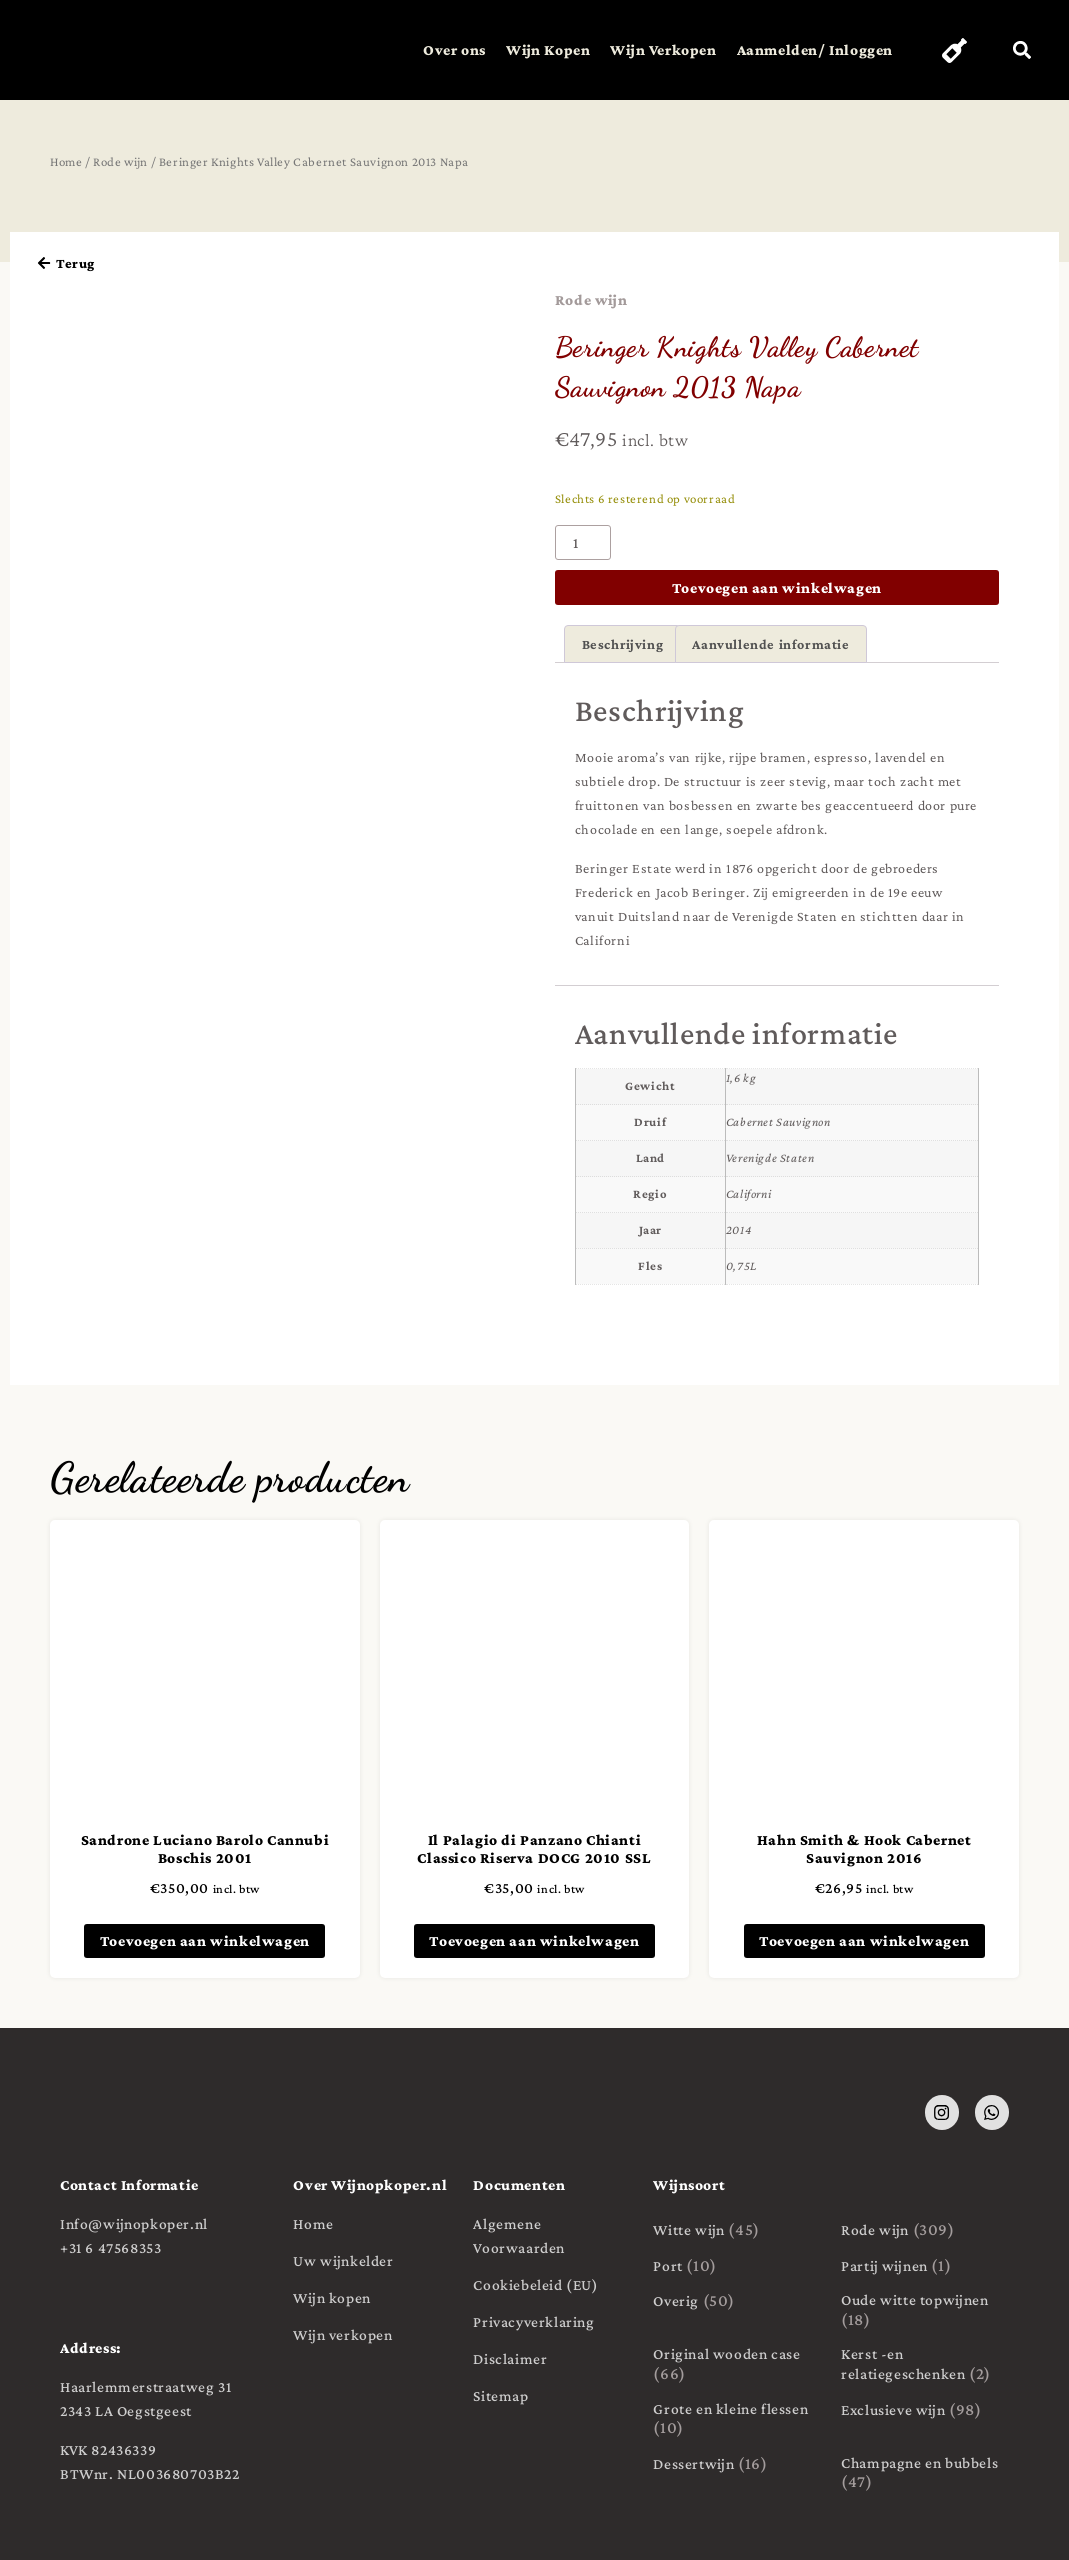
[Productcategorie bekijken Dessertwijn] (737, 2464)
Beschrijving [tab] (623, 644)
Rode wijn (120, 161)
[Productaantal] (583, 542)
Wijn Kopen (537, 49)
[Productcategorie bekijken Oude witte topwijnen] (925, 2311)
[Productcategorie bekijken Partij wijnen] (925, 2266)
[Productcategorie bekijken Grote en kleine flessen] (737, 2419)
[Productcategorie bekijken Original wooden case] (737, 2365)
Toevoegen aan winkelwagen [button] (205, 1940)
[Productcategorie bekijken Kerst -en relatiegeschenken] (925, 2365)
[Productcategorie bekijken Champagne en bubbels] (925, 2473)
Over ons (443, 49)
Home (66, 161)
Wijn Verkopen (652, 49)
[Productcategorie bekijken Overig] (737, 2302)
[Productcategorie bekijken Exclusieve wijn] (925, 2410)
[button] (1021, 50)
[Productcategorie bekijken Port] (737, 2266)
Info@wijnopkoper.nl (134, 2223)
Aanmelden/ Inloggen (803, 49)
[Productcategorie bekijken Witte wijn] (737, 2230)
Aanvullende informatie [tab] (770, 644)
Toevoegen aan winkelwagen (777, 587)
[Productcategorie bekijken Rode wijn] (925, 2230)
